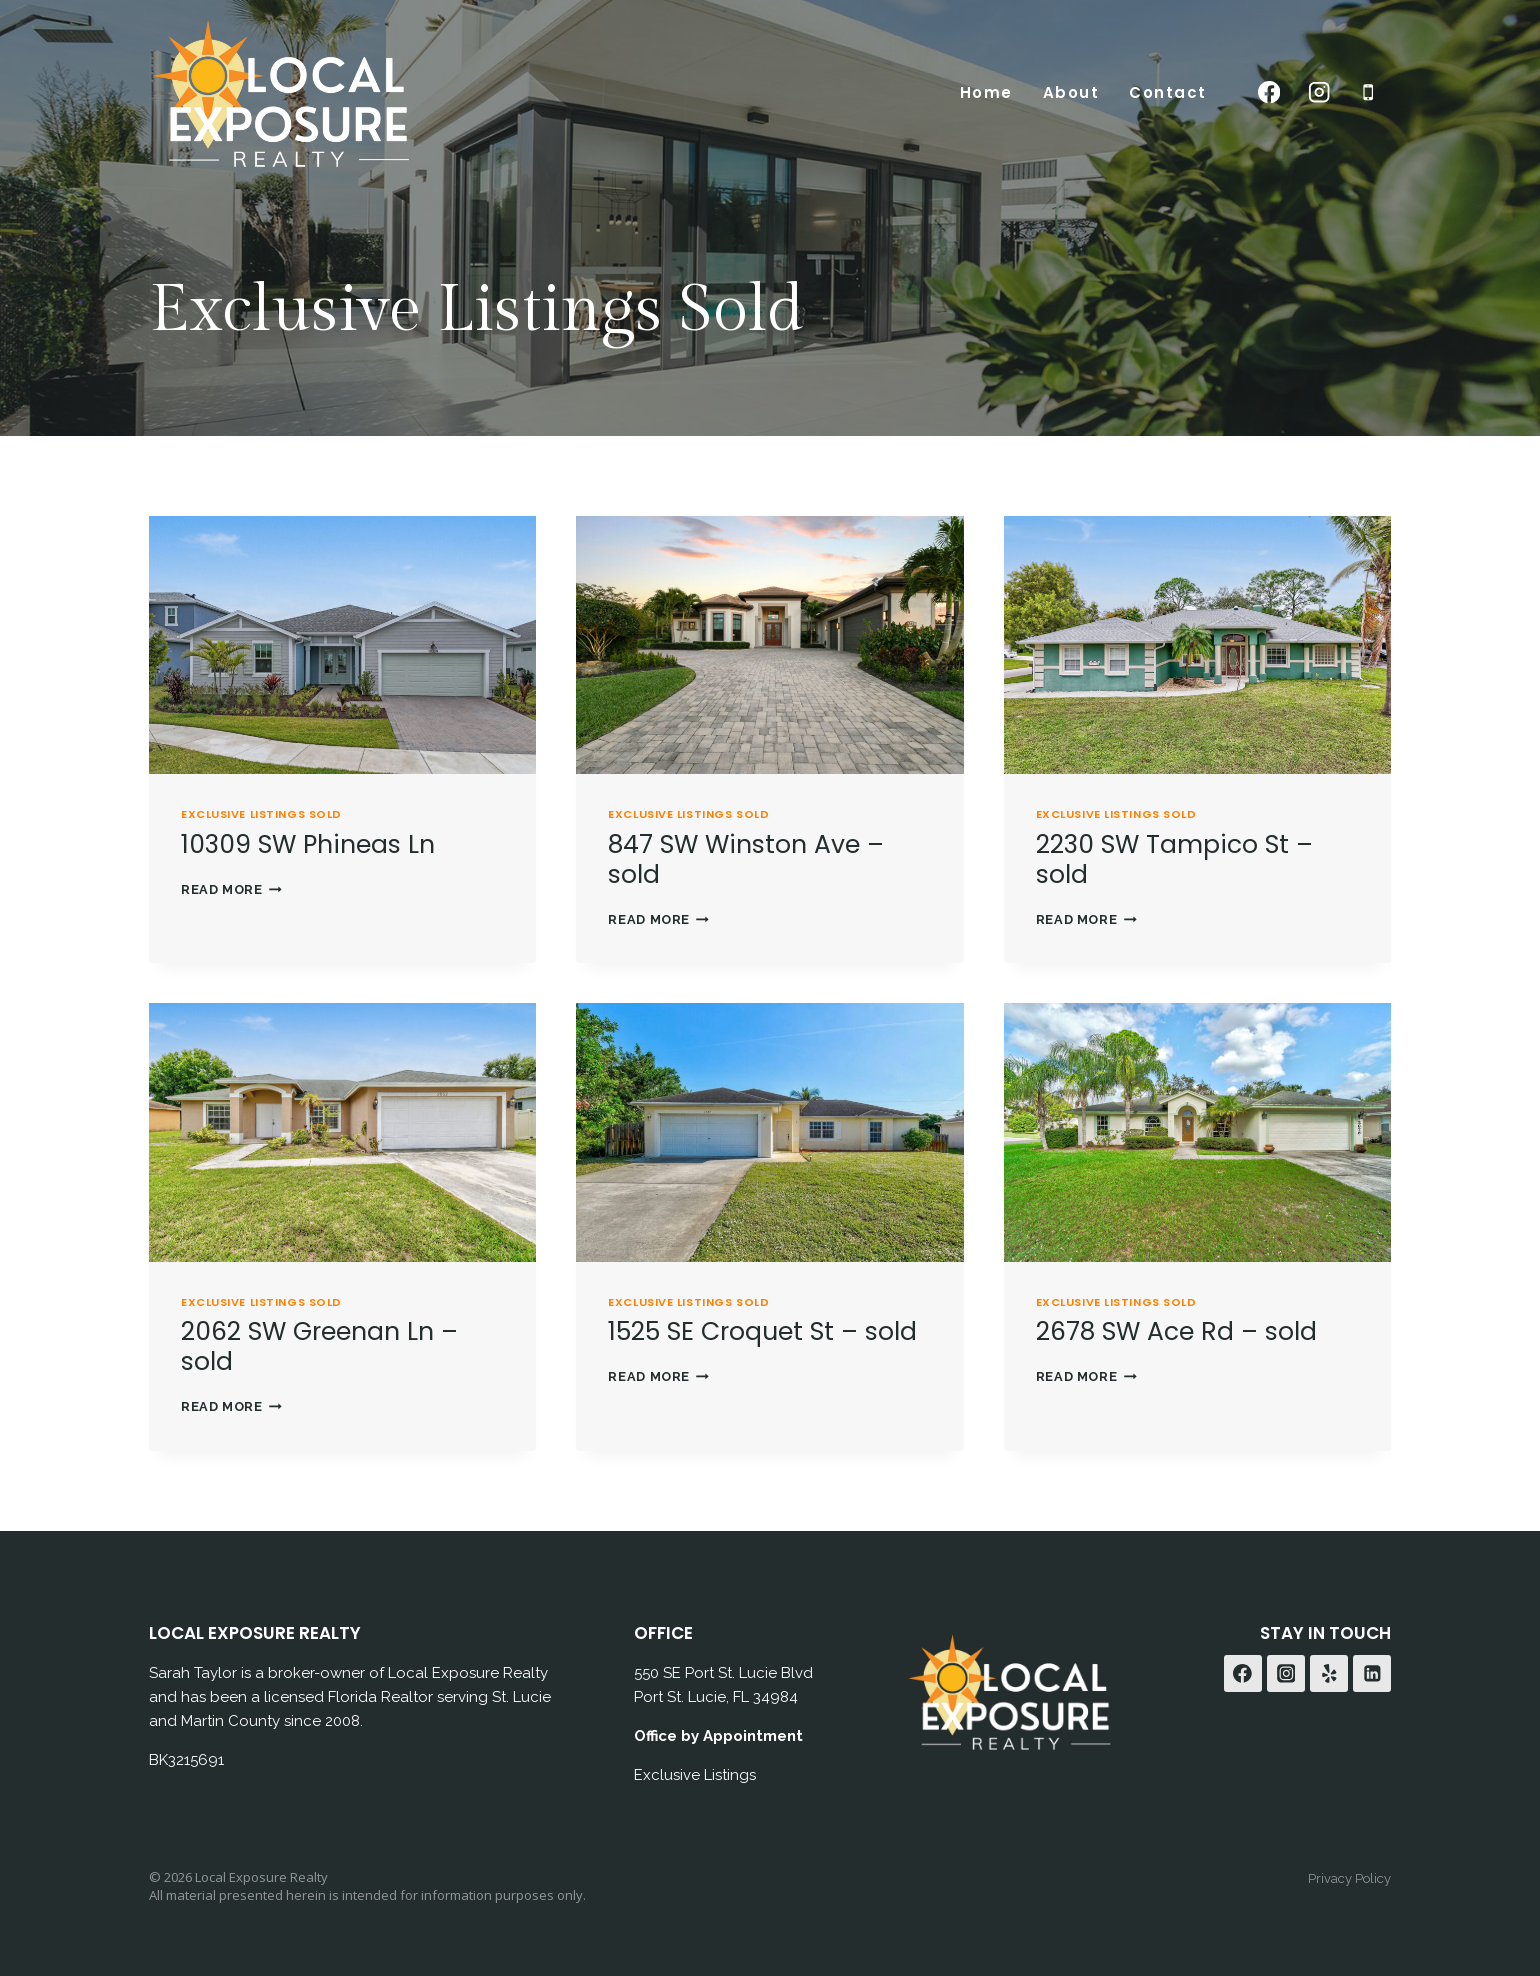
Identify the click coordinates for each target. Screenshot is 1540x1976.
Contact (1168, 92)
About (1071, 92)
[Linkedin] (1372, 1673)
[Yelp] (1329, 1673)
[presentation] (342, 644)
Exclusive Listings (695, 1774)
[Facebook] (1269, 92)
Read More (231, 888)
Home (986, 92)
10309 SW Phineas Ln (308, 843)
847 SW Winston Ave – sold (746, 858)
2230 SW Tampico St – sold (1174, 858)
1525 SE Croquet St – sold (762, 1330)
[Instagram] (1318, 92)
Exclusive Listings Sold (261, 813)
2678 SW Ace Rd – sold (1176, 1330)
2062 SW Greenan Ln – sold (319, 1345)
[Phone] (1368, 92)
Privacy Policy (1349, 1877)
